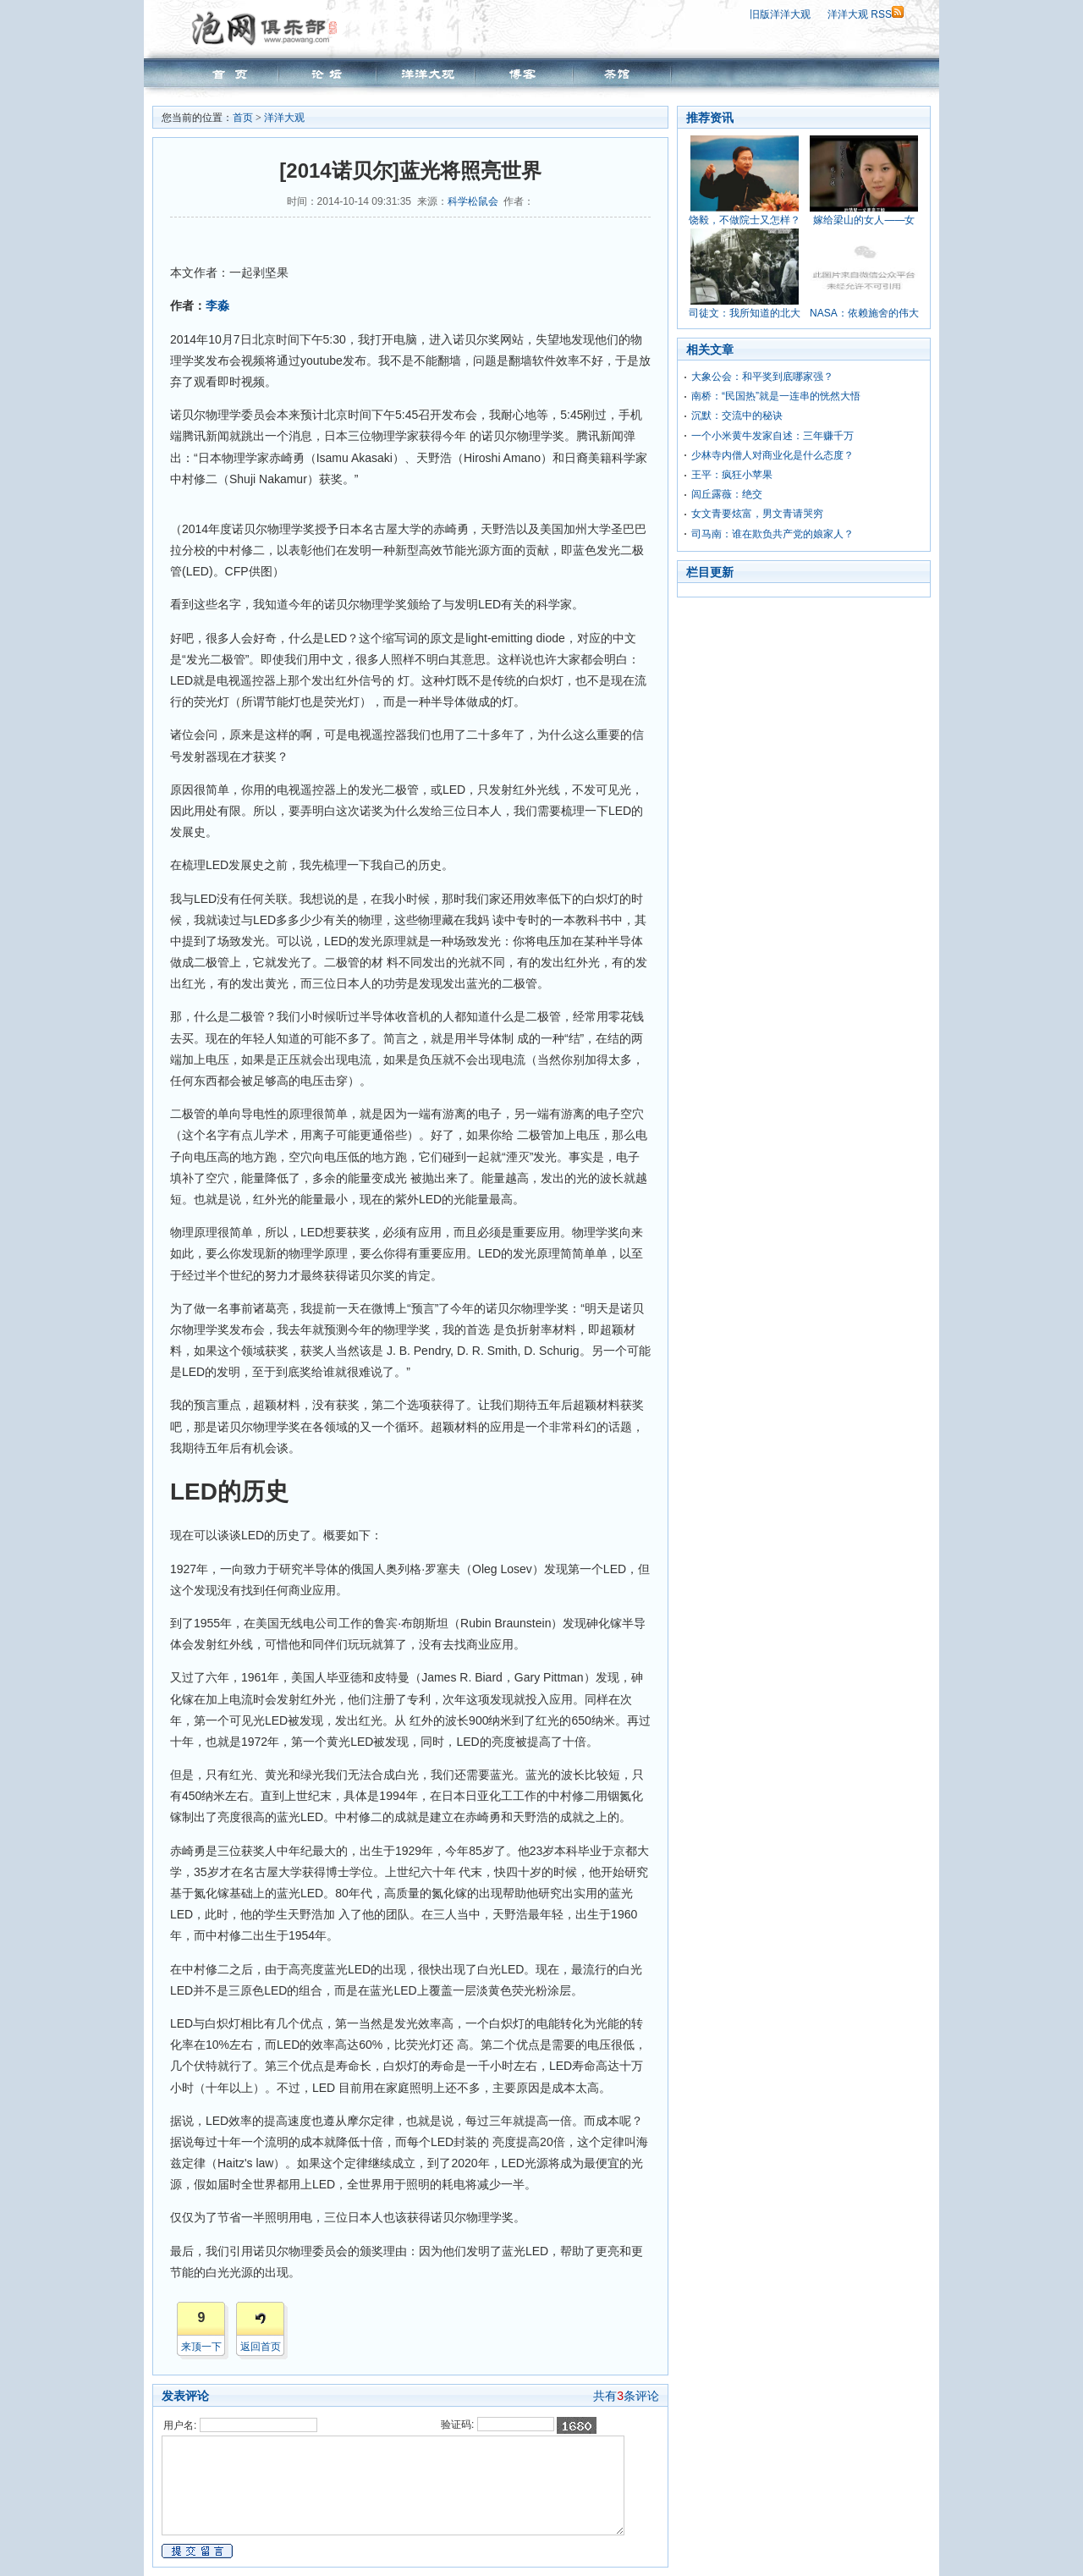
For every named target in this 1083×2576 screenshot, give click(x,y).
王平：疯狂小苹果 (731, 475)
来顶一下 (201, 2347)
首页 (243, 118)
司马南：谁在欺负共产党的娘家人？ (772, 534)
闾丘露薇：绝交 (726, 494)
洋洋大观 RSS (865, 14)
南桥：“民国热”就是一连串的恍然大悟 (775, 396)
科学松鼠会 (473, 201)
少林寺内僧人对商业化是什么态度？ (772, 455)
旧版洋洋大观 (780, 14)
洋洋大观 (284, 118)
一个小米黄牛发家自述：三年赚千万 (772, 436)
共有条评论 (626, 2396)
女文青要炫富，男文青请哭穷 (757, 514)
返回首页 (260, 2347)
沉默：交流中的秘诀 (737, 415)
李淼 (217, 305)
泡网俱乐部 (268, 27)
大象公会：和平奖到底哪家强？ (762, 377)
